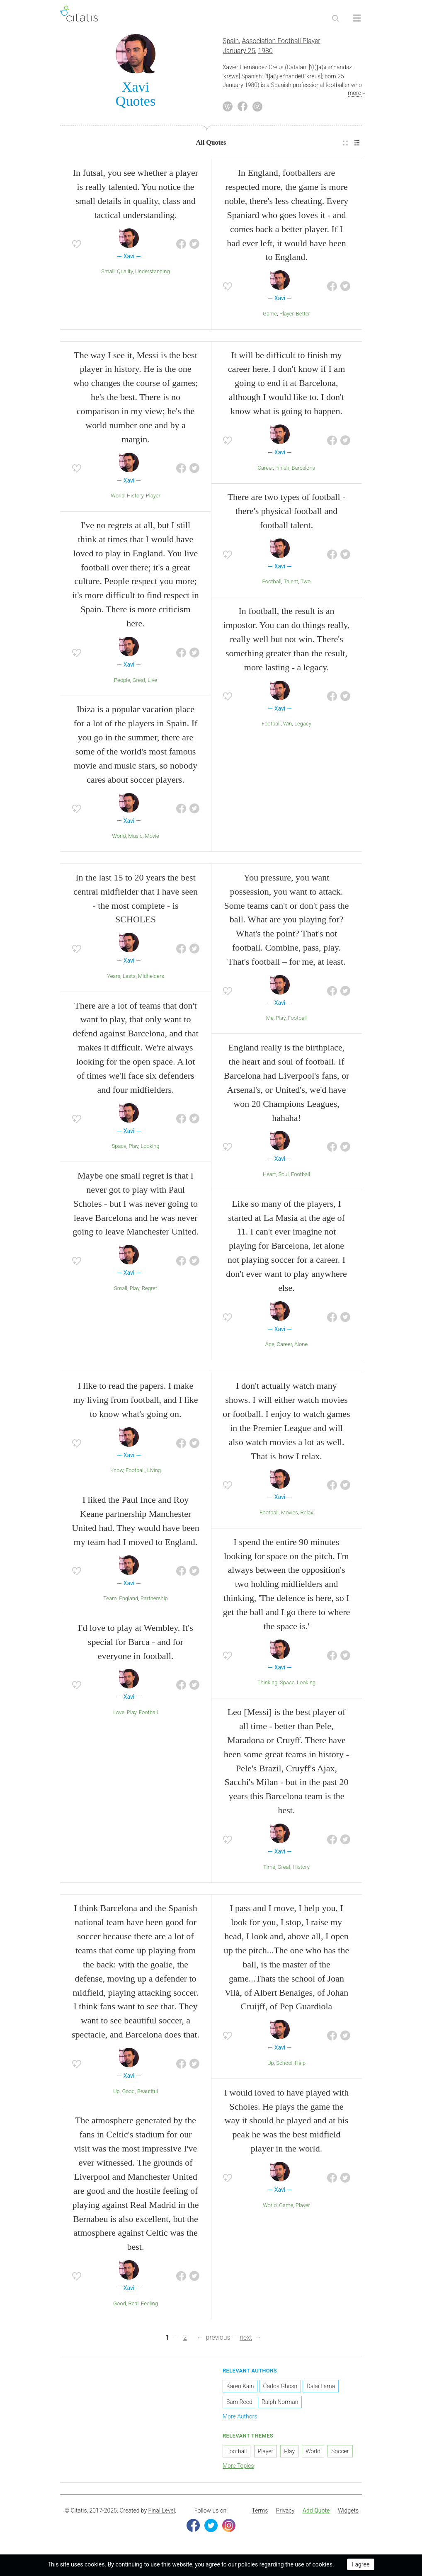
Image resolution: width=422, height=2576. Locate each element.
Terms (260, 2513)
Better (303, 316)
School (284, 2066)
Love (118, 1715)
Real (133, 2306)
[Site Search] (335, 18)
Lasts (129, 979)
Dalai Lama (320, 2389)
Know (117, 1473)
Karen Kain (240, 2389)
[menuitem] (345, 146)
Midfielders (151, 979)
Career (265, 470)
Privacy (285, 2513)
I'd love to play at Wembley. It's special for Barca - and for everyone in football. (135, 1644)
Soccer (340, 2454)
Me (270, 1021)
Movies (289, 1515)
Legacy (302, 726)
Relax (307, 1515)
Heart (269, 1177)
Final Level (161, 2513)
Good (128, 2094)
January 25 (239, 54)
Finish (282, 470)
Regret (149, 1291)
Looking (150, 1149)
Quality (125, 274)
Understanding (152, 274)
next (246, 2340)
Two (306, 584)
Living (154, 1473)
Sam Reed (239, 2404)
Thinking (267, 1685)
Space (119, 1149)
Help (300, 2066)
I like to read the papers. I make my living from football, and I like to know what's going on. (135, 1402)
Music (135, 839)
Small (107, 274)
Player (286, 316)
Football (271, 584)
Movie (152, 839)
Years (113, 979)
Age (269, 1347)
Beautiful (147, 2094)
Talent (291, 584)
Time (269, 1869)
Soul (283, 1177)
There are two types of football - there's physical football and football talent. (287, 514)
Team (109, 1601)
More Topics (238, 2468)
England (128, 1601)
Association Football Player (281, 44)
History (135, 498)
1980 (265, 54)
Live (152, 682)
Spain (231, 44)
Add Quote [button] (316, 2513)
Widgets (348, 2513)
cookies (94, 2564)
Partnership (154, 1601)
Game (270, 316)
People (122, 682)
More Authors (240, 2419)
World (117, 498)
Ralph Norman (280, 2404)
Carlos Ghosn (280, 2389)
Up (116, 2094)
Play (133, 1149)
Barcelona (303, 470)
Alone (301, 1347)
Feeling (149, 2306)
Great (139, 682)
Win (287, 726)
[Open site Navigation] (357, 18)
